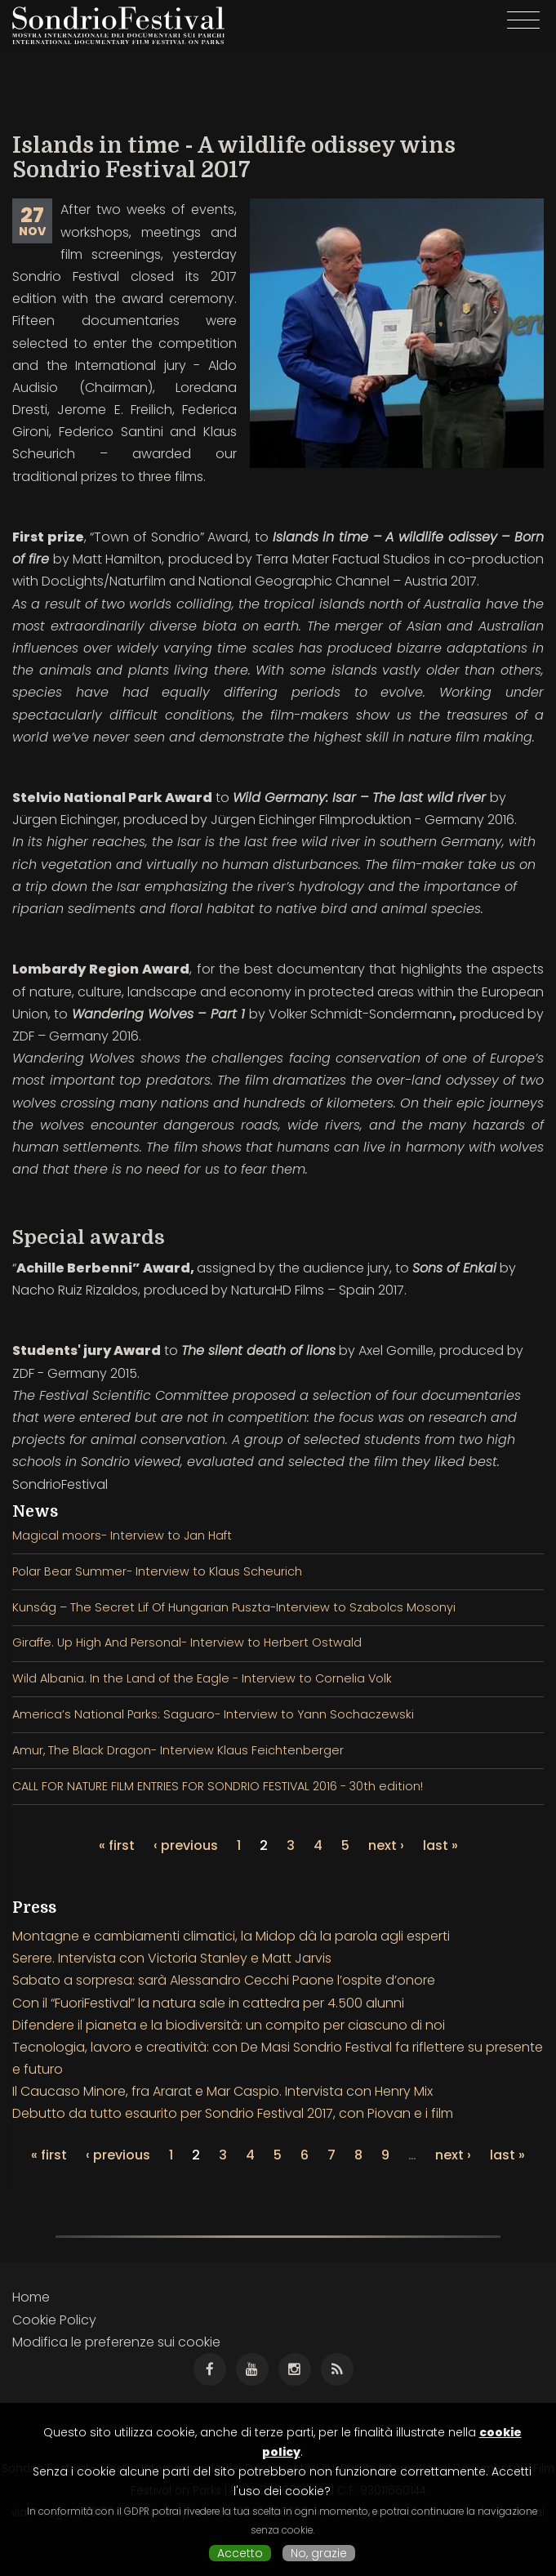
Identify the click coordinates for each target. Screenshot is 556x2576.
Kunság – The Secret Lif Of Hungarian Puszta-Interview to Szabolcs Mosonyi (234, 1607)
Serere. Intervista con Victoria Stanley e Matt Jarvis (171, 1958)
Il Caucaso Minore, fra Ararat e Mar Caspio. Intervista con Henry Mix (222, 2091)
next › (386, 1845)
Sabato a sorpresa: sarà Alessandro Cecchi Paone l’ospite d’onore (223, 1980)
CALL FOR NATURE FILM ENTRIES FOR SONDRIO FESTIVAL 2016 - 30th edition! (217, 1786)
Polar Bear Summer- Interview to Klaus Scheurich (157, 1571)
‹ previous (185, 1845)
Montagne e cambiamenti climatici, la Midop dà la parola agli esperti (231, 1936)
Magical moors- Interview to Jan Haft (122, 1535)
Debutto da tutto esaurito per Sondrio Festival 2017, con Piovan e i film (232, 2113)
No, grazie (319, 2553)
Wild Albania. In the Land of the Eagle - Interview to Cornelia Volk (202, 1678)
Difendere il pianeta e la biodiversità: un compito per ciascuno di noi (228, 2025)
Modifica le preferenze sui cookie (116, 2342)
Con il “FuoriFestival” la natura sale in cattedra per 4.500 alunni (208, 2003)
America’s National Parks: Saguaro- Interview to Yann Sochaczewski (213, 1714)
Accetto (240, 2553)
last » (440, 1845)
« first (117, 1845)
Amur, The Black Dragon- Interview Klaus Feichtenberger (178, 1750)
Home (31, 2297)
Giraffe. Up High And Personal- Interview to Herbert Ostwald (187, 1642)
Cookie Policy (54, 2320)
